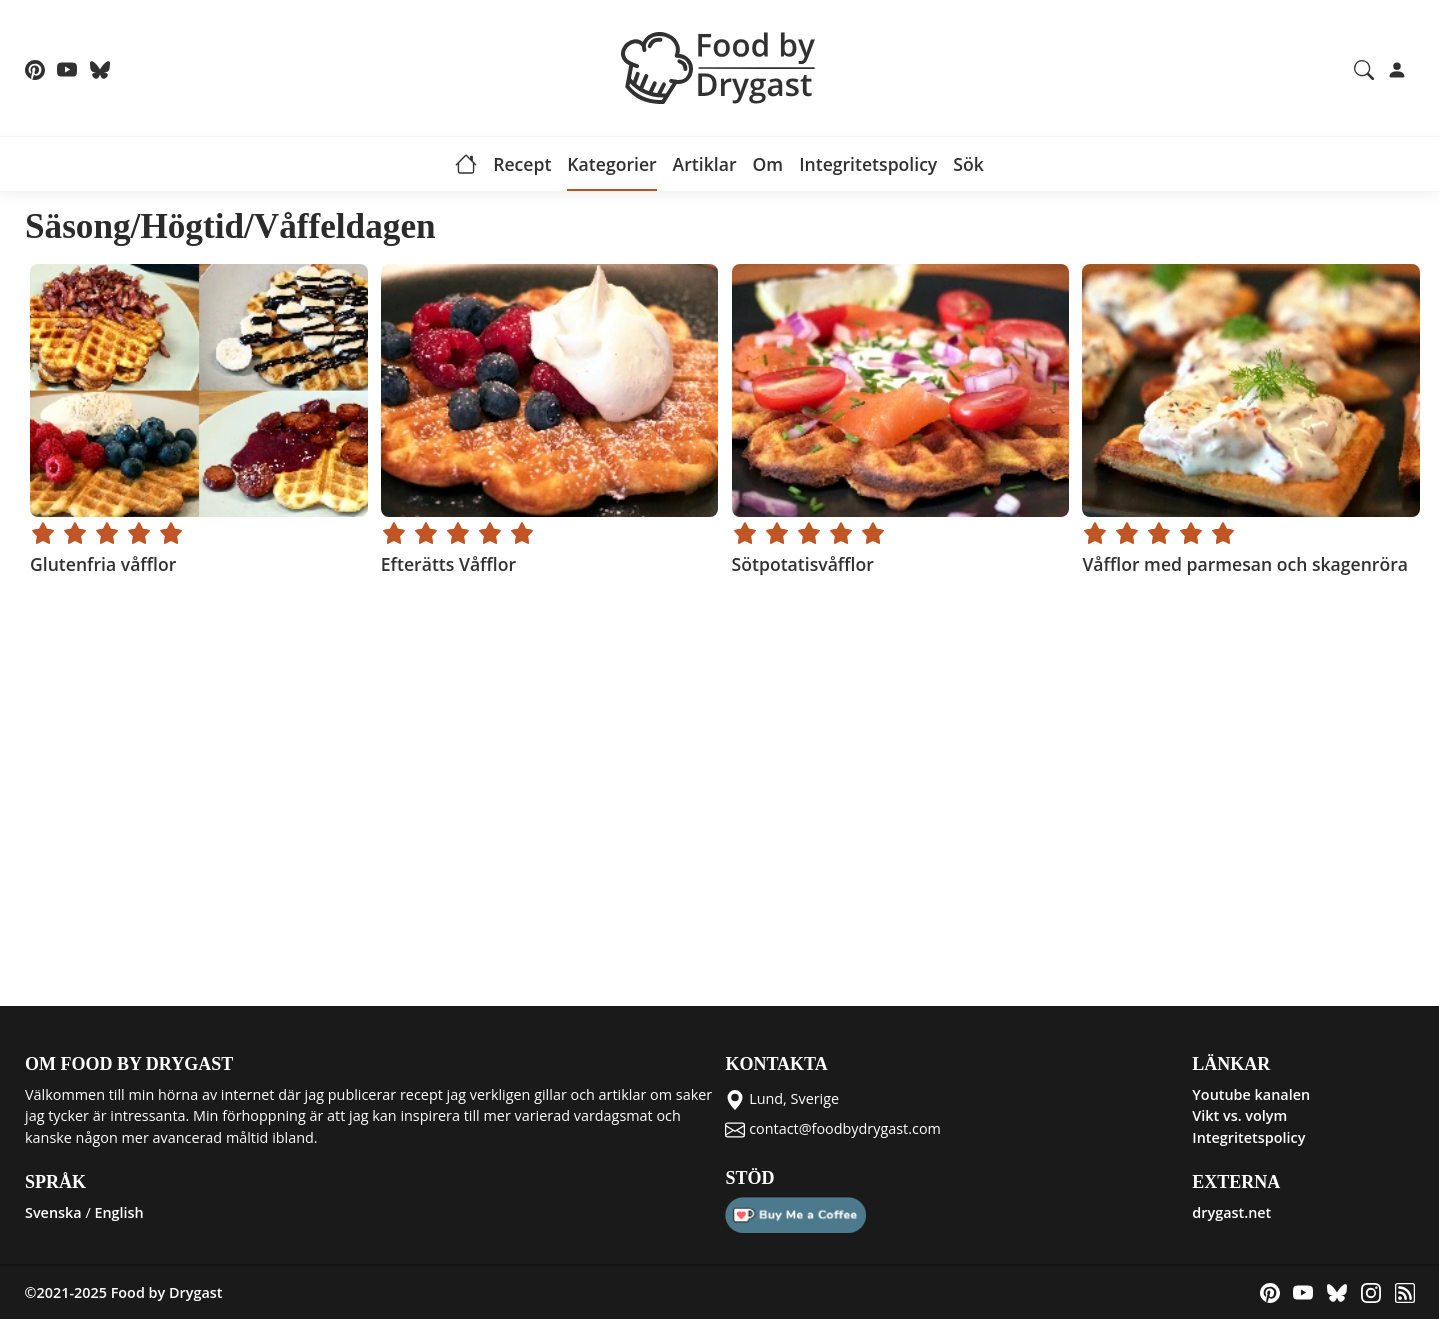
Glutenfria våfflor (103, 564)
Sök (968, 164)
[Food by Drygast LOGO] (720, 66)
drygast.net (1231, 1212)
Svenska (53, 1212)
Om (767, 164)
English (118, 1212)
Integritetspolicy (868, 164)
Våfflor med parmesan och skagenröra (1245, 564)
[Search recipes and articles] (1364, 68)
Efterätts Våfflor (447, 564)
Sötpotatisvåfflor (802, 564)
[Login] (1397, 68)
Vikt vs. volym (1239, 1115)
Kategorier (611, 164)
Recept (522, 164)
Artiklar (705, 164)
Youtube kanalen (1251, 1094)
